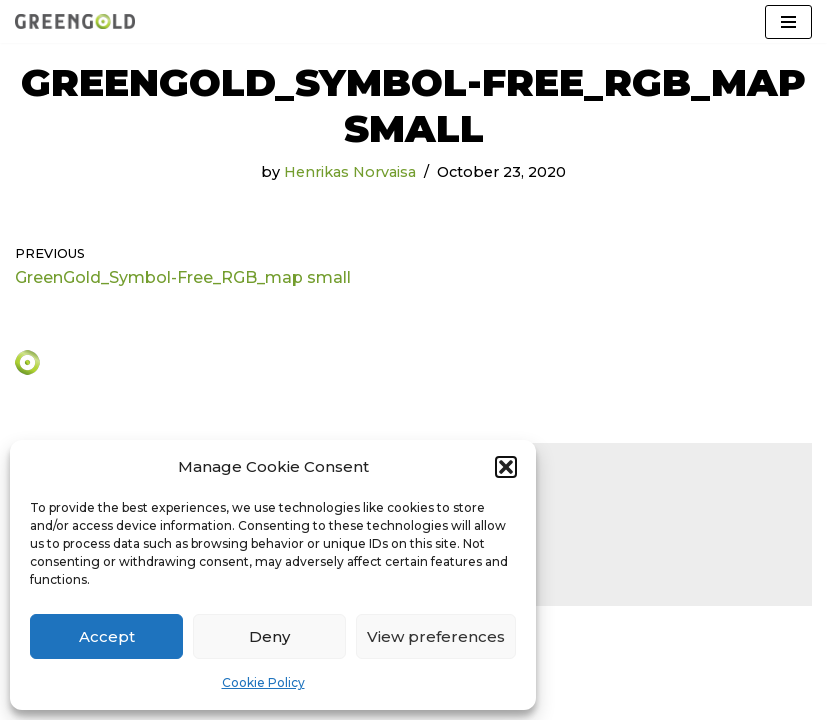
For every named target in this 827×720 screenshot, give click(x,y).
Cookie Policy (263, 682)
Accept (107, 636)
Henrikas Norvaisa (350, 172)
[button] (506, 467)
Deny (269, 636)
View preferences (436, 636)
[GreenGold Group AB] (75, 21)
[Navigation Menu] (788, 22)
